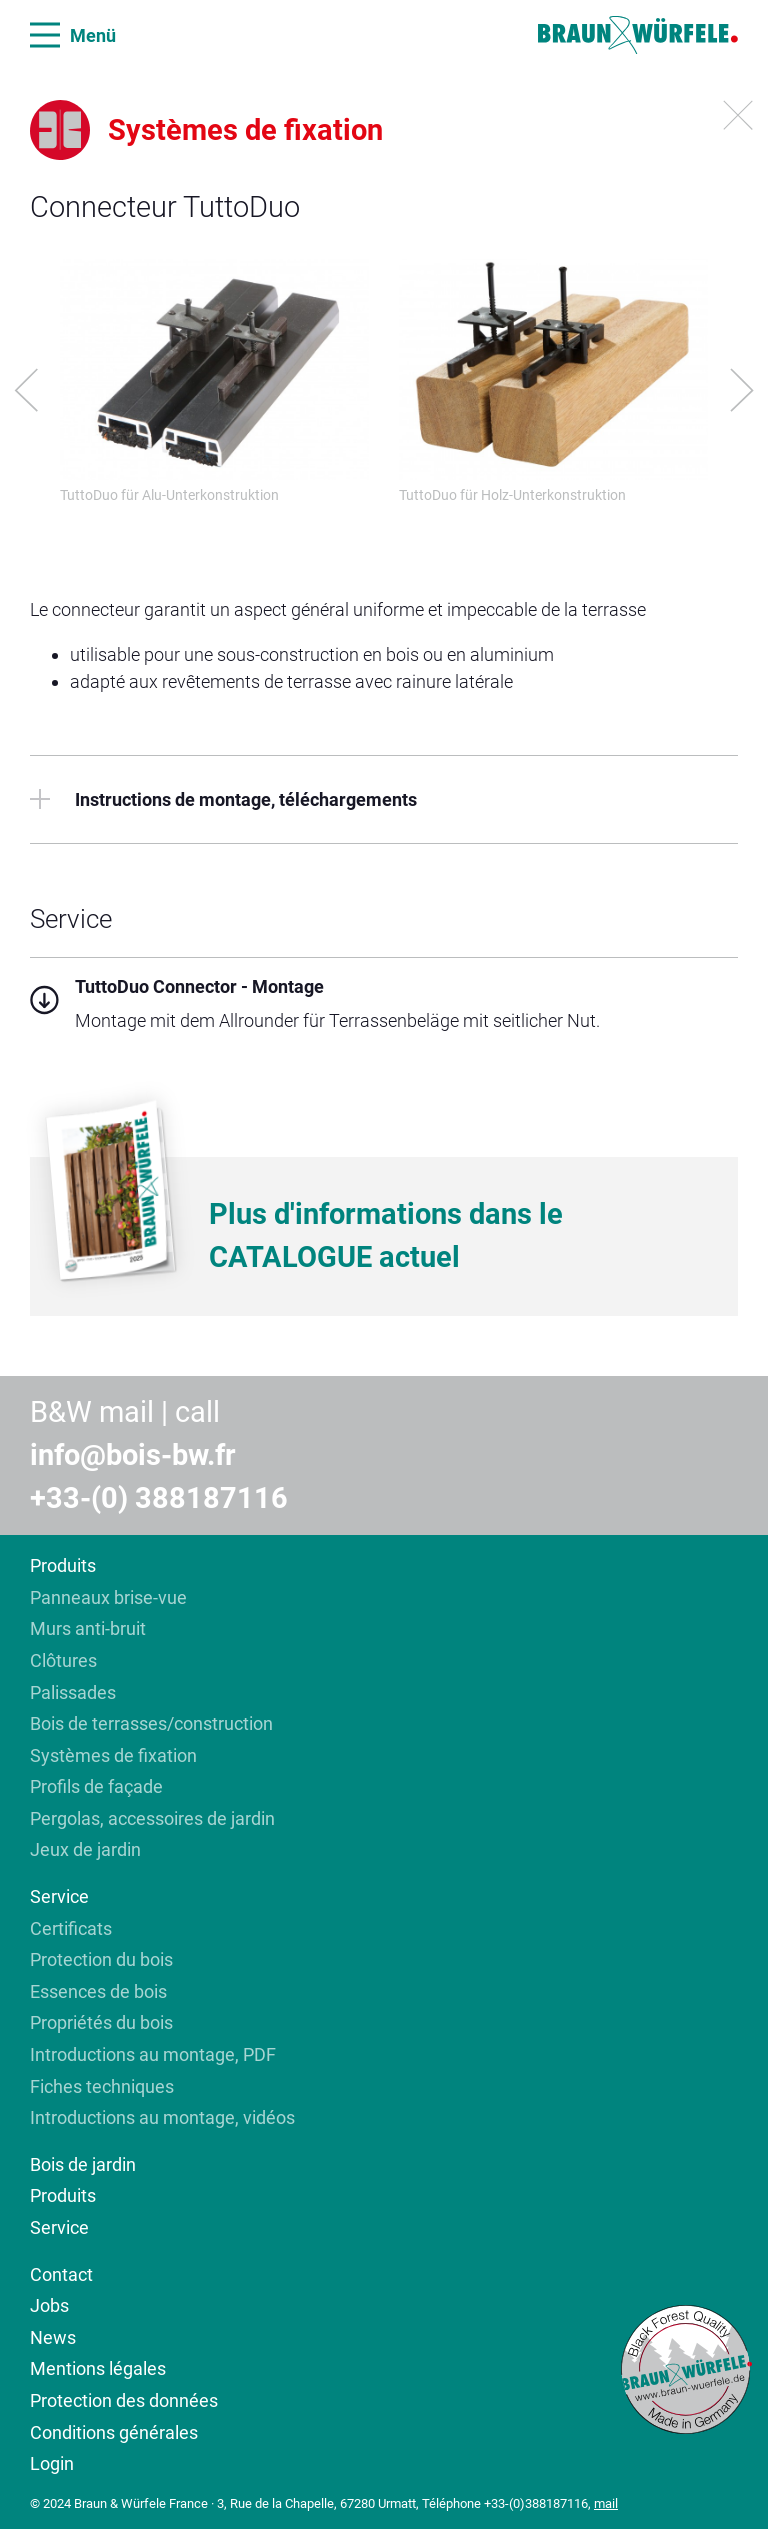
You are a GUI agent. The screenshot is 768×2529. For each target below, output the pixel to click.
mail (606, 2503)
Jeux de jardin (85, 1849)
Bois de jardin (83, 2164)
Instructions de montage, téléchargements (223, 799)
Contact (61, 2274)
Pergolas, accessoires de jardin (152, 1818)
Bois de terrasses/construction (151, 1723)
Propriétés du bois (101, 2022)
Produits (63, 1565)
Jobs (49, 2305)
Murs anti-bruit (88, 1628)
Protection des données (124, 2400)
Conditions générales (114, 2432)
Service (59, 1896)
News (53, 2337)
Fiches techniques (104, 2086)
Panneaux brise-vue (108, 1597)
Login (52, 2463)
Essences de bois (98, 1991)
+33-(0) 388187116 (159, 1498)
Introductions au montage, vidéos (162, 2117)
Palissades (73, 1692)
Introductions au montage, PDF (153, 2054)
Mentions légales (98, 2368)
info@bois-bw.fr (133, 1455)
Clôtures (63, 1660)
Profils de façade (96, 1786)
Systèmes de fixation (113, 1755)
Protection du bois (101, 1959)
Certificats (71, 1928)
